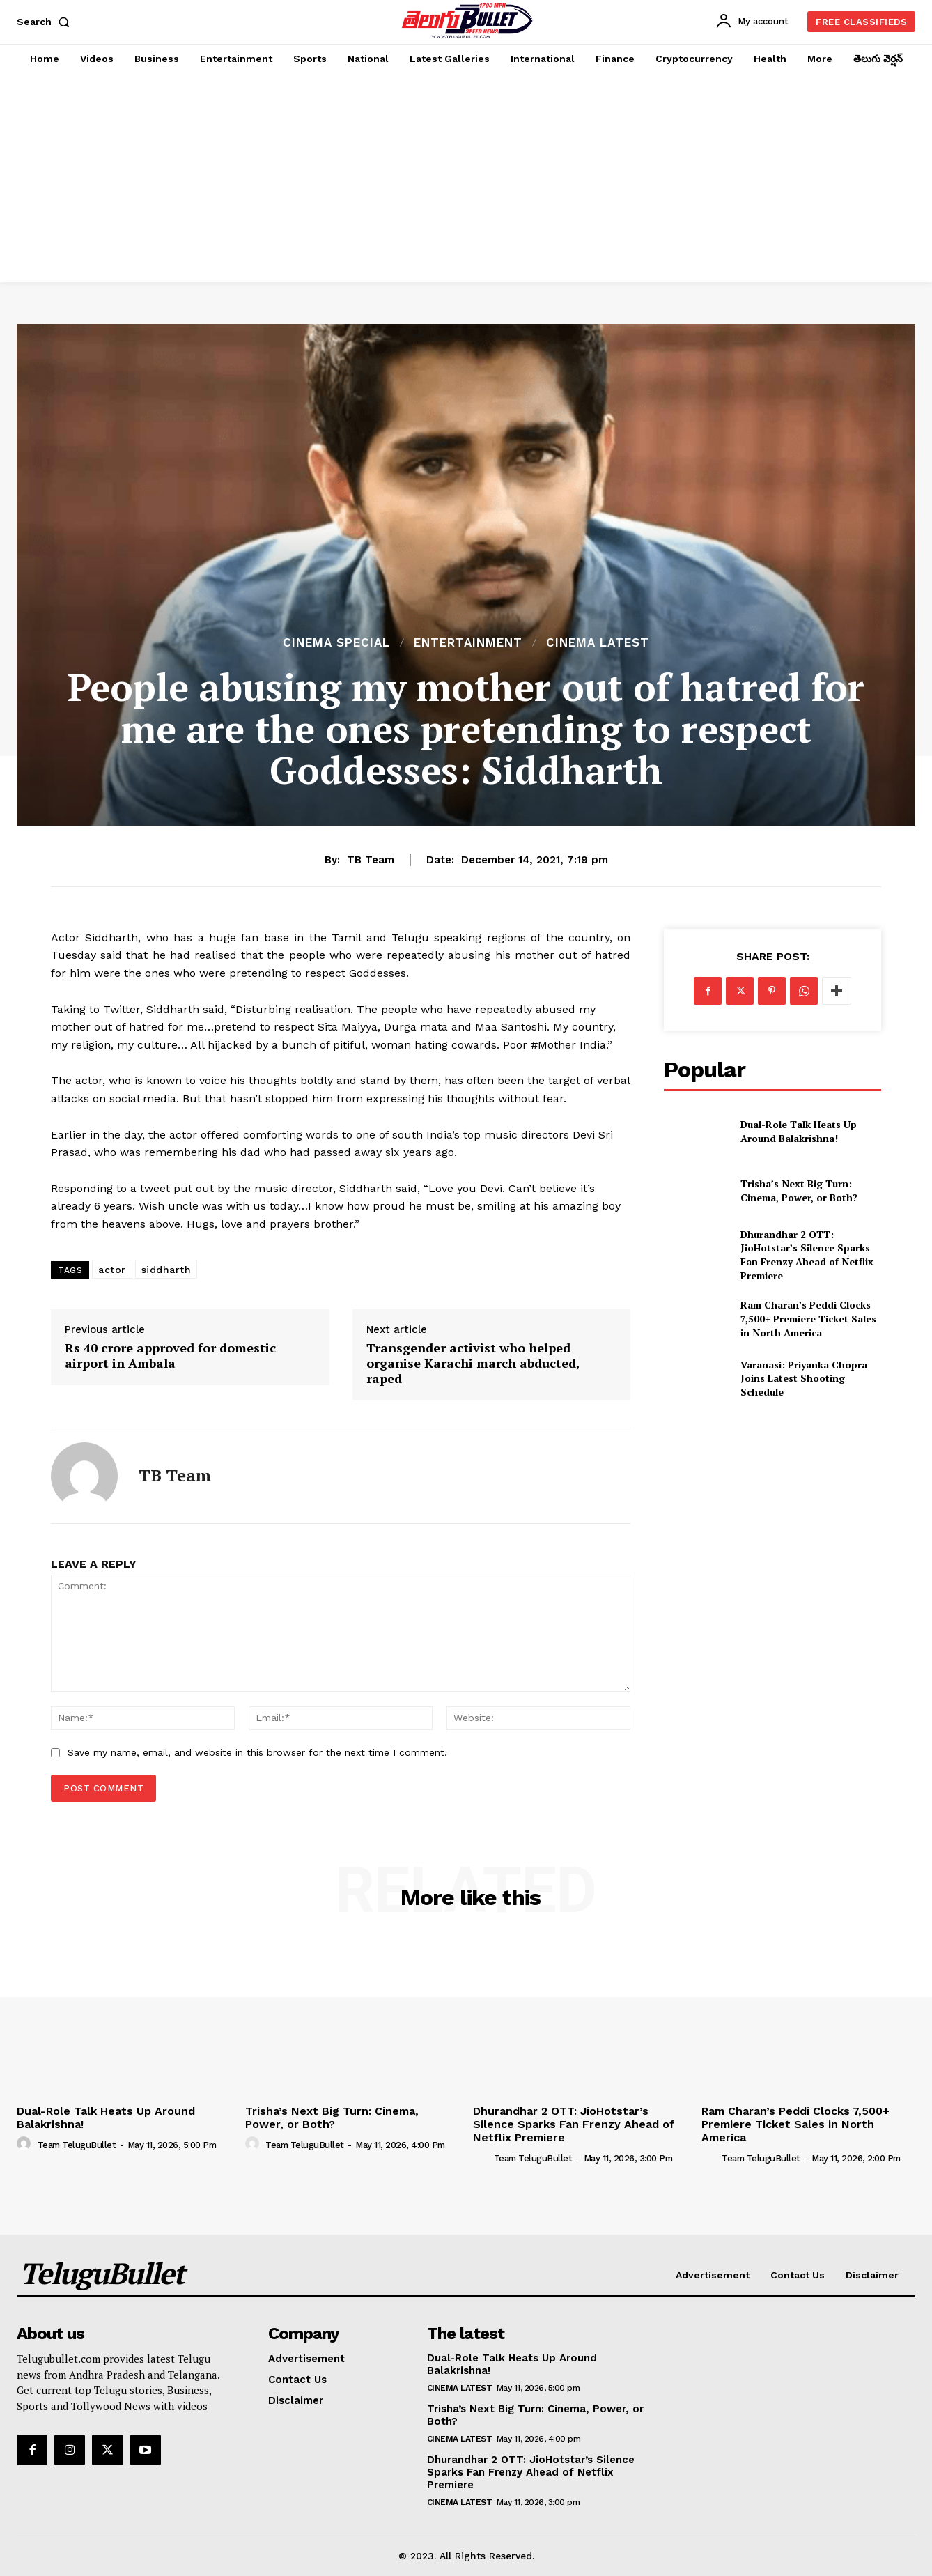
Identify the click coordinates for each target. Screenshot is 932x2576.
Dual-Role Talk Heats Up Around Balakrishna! (798, 1131)
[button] (46, 21)
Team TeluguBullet (77, 2145)
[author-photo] (26, 2144)
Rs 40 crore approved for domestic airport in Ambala (170, 1356)
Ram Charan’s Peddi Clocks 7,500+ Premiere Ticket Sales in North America (808, 1318)
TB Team (370, 860)
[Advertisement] (466, 177)
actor (112, 1269)
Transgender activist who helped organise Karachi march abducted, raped (473, 1363)
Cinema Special (336, 643)
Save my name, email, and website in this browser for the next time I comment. (257, 1752)
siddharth (166, 1269)
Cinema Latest (597, 643)
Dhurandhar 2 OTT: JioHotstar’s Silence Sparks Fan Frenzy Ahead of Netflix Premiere (806, 1255)
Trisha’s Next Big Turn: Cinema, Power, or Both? (798, 1190)
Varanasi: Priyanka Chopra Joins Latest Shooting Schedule (803, 1378)
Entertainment (468, 643)
